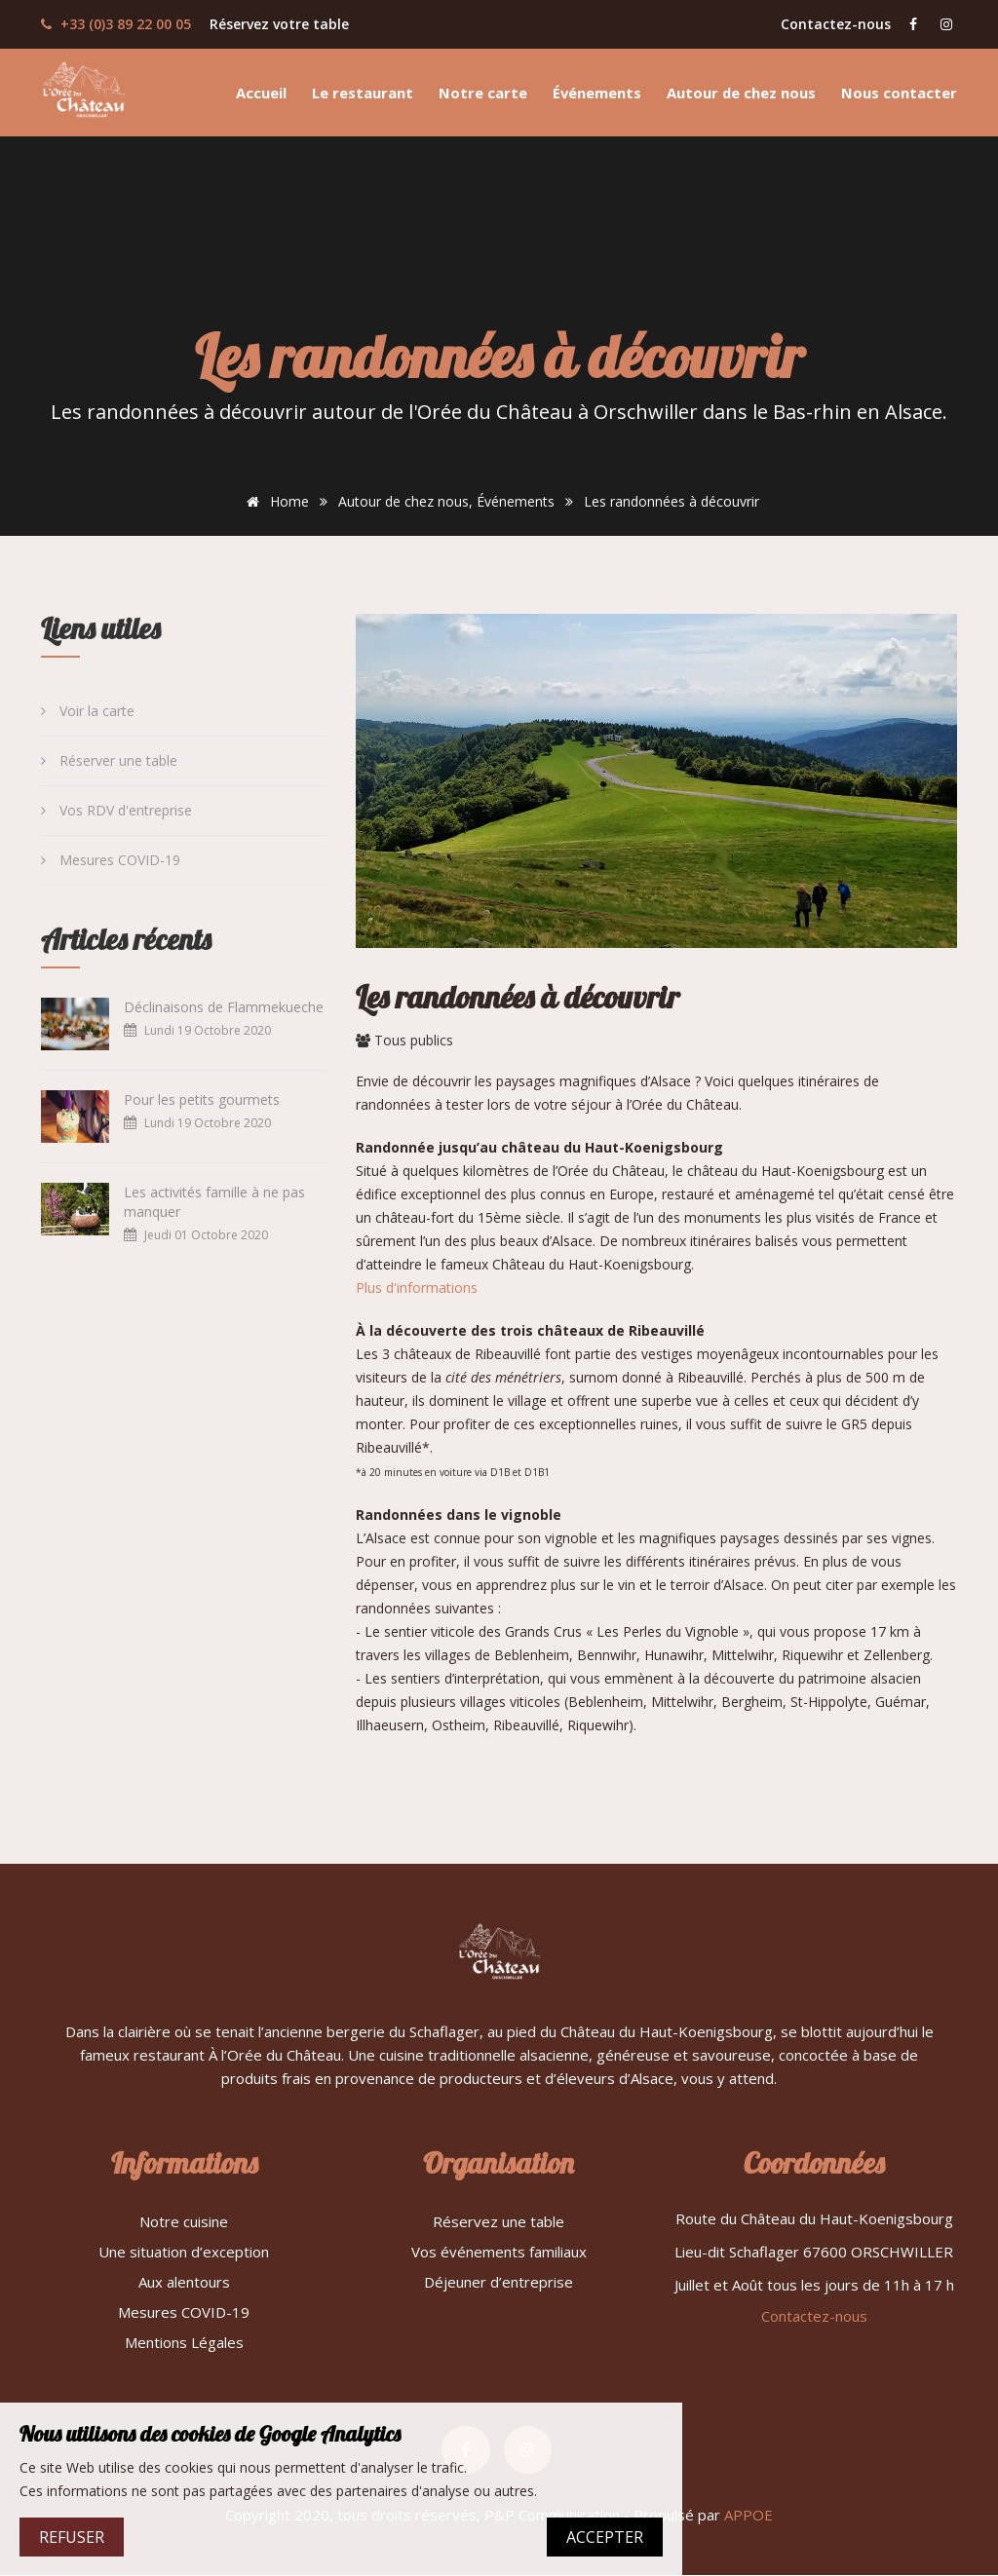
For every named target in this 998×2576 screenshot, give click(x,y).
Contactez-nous (836, 24)
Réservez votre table (279, 24)
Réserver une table (109, 760)
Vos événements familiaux (499, 2251)
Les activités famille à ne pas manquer (214, 1202)
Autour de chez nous (741, 92)
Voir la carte (87, 710)
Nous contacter (899, 92)
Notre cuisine (183, 2221)
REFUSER (71, 2537)
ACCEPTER (604, 2537)
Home (274, 501)
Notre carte (483, 92)
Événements (597, 92)
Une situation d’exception (183, 2251)
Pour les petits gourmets (202, 1099)
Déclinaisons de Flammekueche (224, 1007)
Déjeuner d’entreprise (498, 2282)
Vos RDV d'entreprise (116, 810)
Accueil (261, 92)
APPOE (748, 2515)
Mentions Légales (184, 2342)
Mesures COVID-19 (110, 860)
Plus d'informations (417, 1287)
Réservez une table (498, 2221)
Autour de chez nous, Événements (446, 501)
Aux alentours (184, 2282)
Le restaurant (362, 92)
